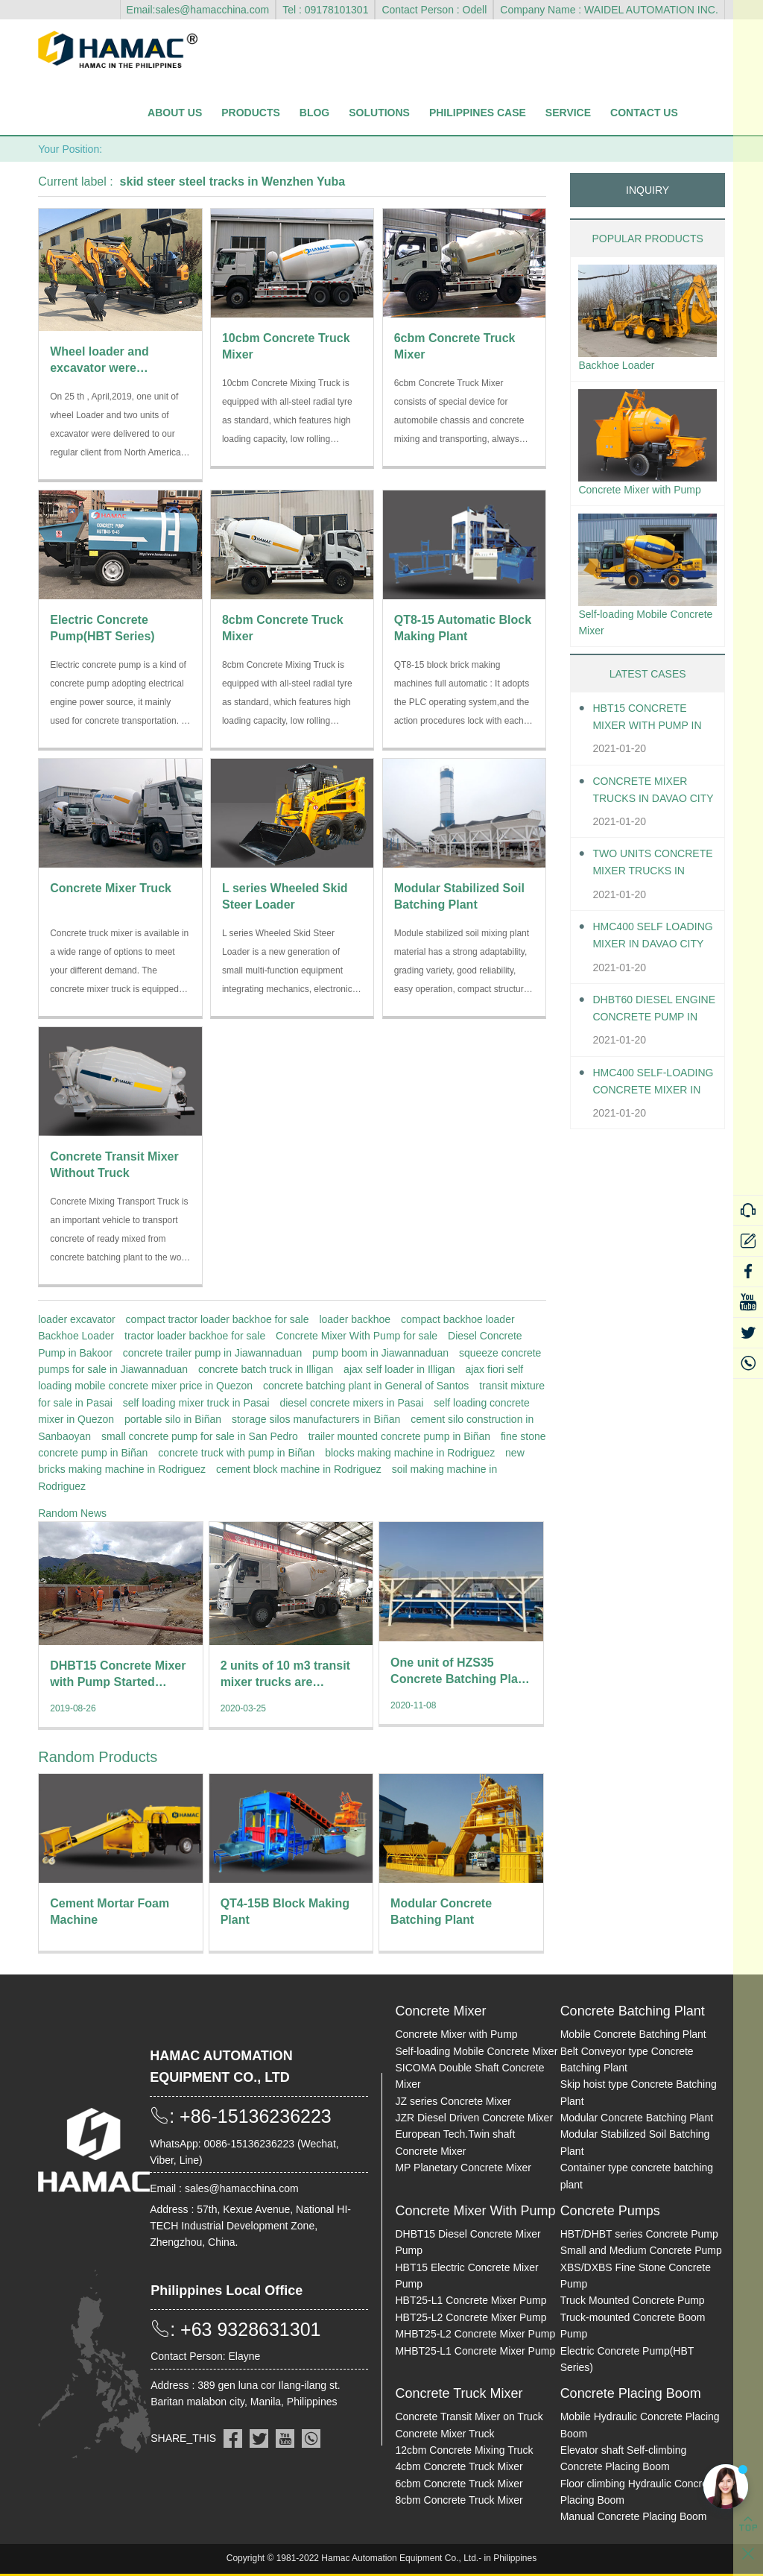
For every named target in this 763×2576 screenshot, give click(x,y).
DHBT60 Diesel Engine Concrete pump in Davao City (653, 1038)
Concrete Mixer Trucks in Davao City (646, 820)
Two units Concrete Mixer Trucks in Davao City (646, 893)
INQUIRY (647, 190)
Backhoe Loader (76, 1336)
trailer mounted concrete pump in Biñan (399, 1436)
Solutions (379, 113)
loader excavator (76, 1319)
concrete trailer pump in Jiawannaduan (212, 1353)
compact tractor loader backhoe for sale (217, 1319)
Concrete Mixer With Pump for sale (356, 1336)
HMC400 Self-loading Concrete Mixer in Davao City (654, 1111)
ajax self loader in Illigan (399, 1369)
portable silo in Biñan (172, 1419)
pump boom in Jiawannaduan (380, 1353)
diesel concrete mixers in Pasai (351, 1403)
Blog (314, 113)
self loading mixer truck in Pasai (196, 1403)
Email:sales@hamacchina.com (198, 10)
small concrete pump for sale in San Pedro (199, 1436)
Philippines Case (477, 113)
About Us (175, 113)
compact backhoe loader (458, 1319)
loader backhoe (354, 1319)
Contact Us (644, 113)
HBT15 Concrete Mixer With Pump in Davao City (646, 746)
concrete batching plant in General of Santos (366, 1386)
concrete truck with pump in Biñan (236, 1453)
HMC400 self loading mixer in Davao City (647, 965)
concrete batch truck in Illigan (265, 1369)
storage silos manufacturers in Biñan (316, 1419)
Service (568, 113)
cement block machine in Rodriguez (299, 1469)
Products (250, 113)
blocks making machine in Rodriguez (410, 1453)
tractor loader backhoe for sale (194, 1336)
